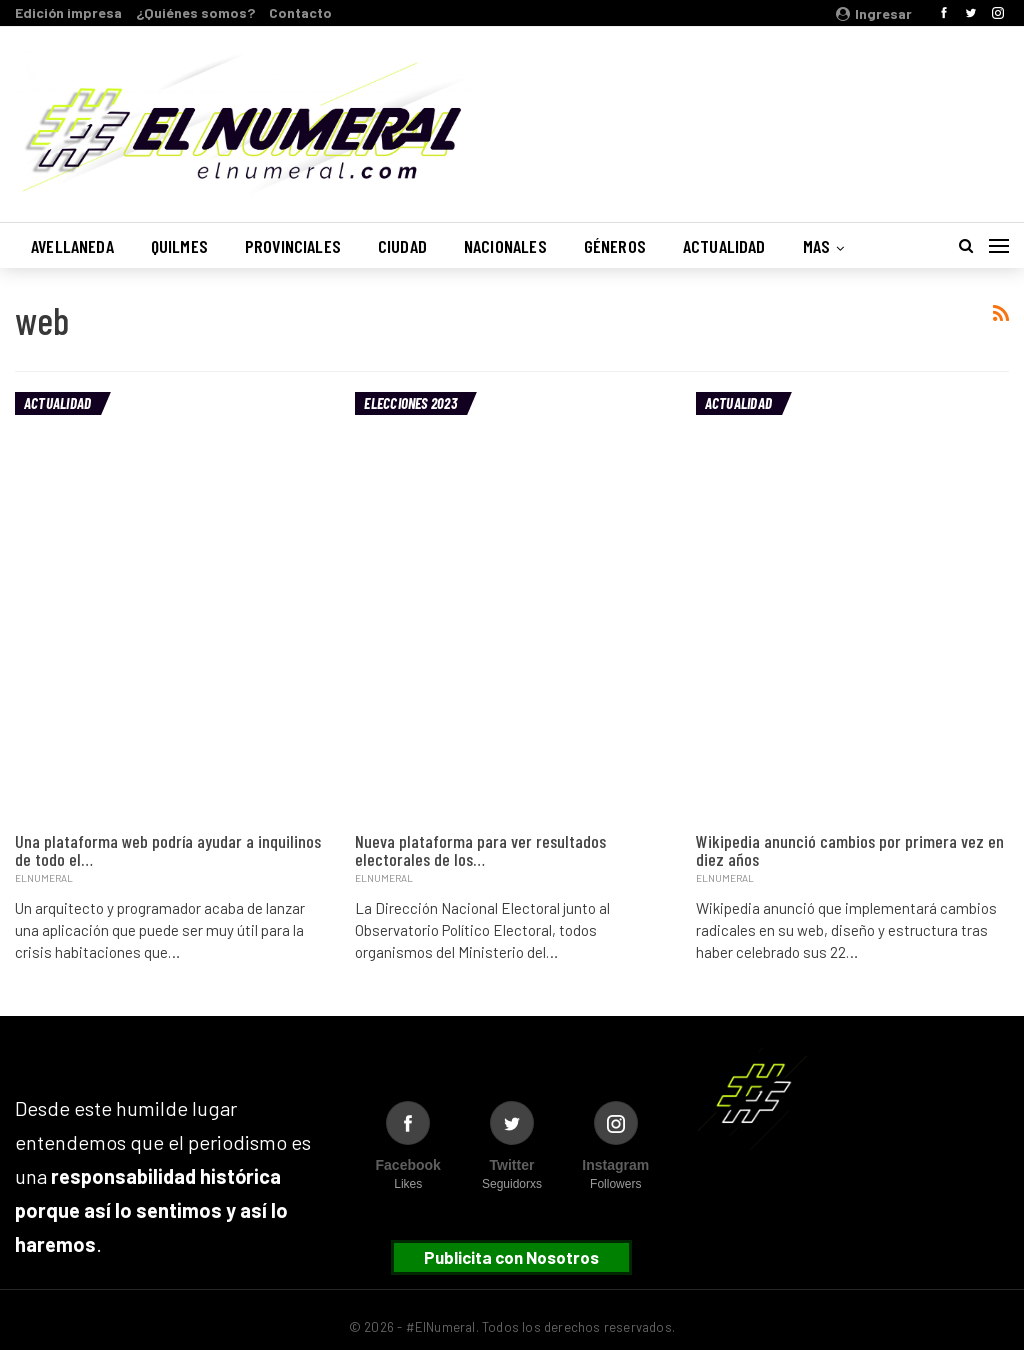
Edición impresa (68, 12)
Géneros (615, 246)
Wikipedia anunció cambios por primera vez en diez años (850, 850)
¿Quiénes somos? (195, 12)
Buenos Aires (753, 113)
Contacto (300, 12)
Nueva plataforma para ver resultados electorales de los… (480, 850)
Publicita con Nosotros (511, 1257)
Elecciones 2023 (410, 403)
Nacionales (505, 246)
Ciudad (402, 246)
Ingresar (874, 13)
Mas (817, 246)
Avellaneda (72, 246)
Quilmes (179, 246)
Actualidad (724, 246)
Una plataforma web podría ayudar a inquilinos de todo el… (168, 850)
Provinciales (293, 246)
